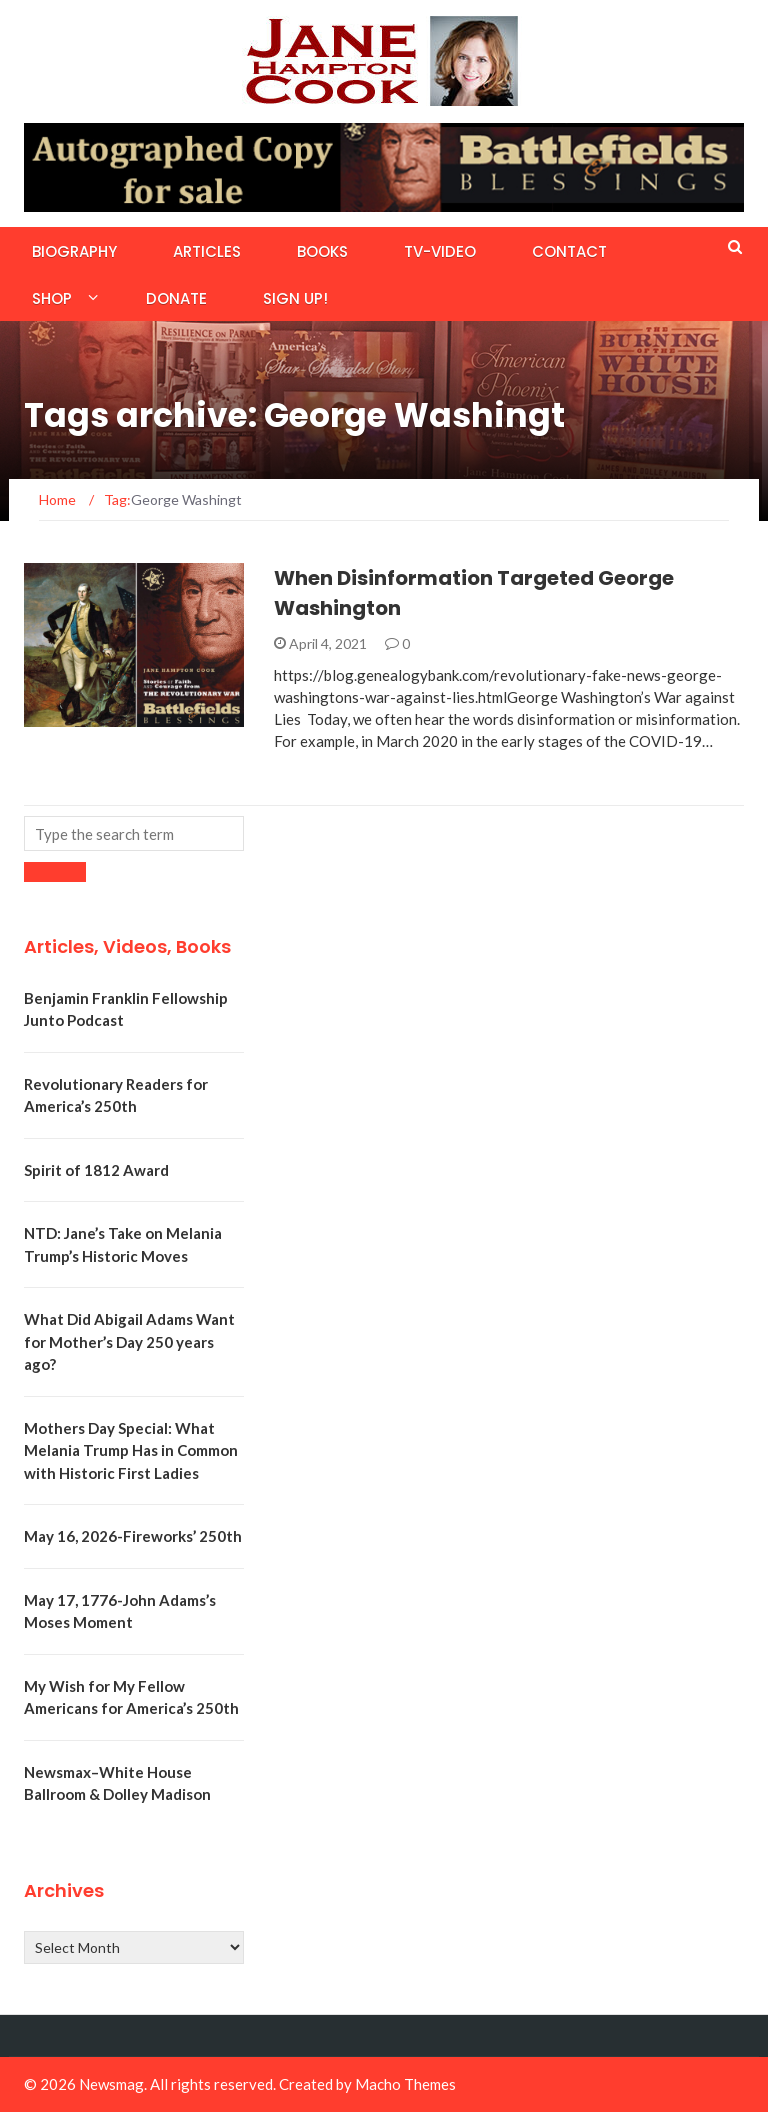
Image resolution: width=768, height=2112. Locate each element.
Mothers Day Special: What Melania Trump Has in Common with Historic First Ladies (131, 1450)
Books (322, 251)
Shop (52, 298)
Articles (207, 251)
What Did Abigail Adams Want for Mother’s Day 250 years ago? (129, 1341)
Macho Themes (405, 2084)
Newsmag (111, 2084)
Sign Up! (295, 298)
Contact (569, 251)
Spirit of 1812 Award (96, 1170)
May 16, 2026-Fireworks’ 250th (133, 1536)
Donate (176, 298)
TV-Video (440, 251)
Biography (74, 251)
